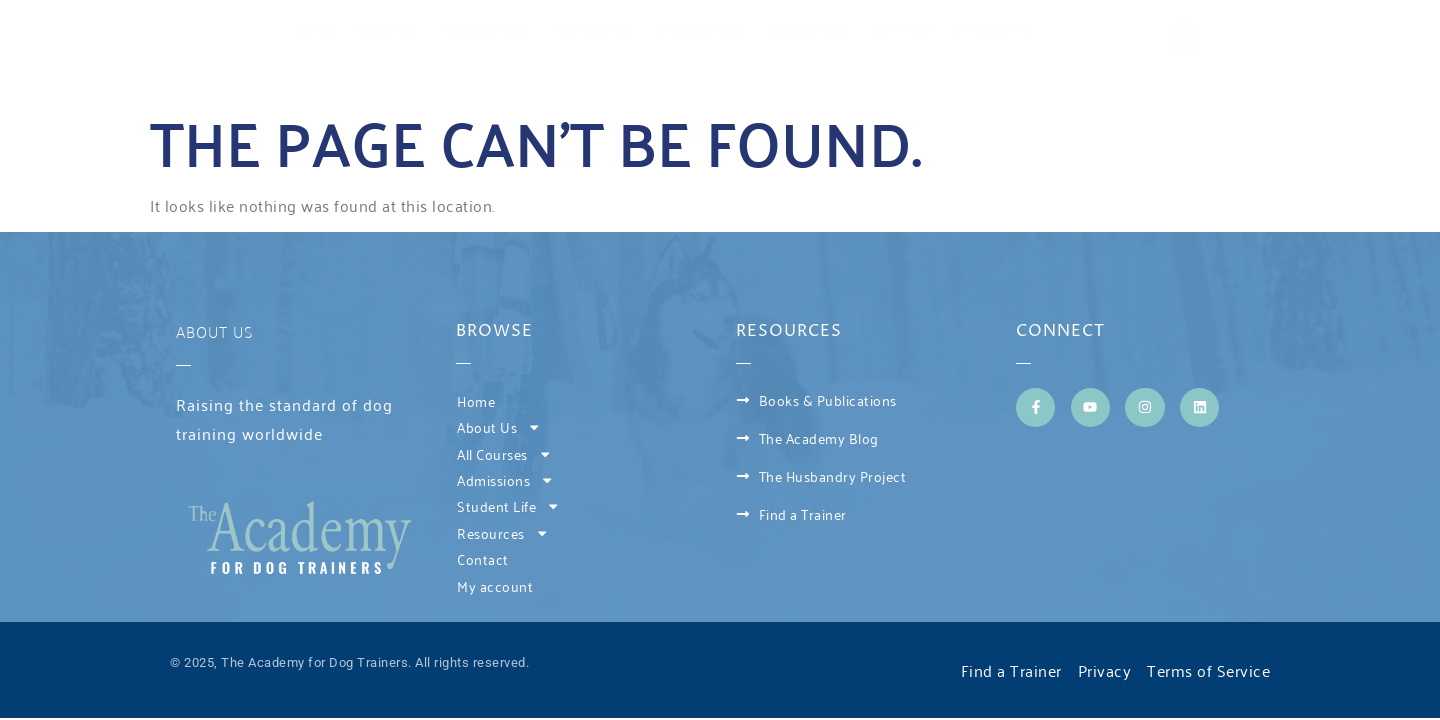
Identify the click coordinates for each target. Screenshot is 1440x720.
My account (990, 27)
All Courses (489, 27)
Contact (903, 27)
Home (315, 27)
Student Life (705, 27)
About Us (388, 27)
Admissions (596, 27)
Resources (813, 27)
